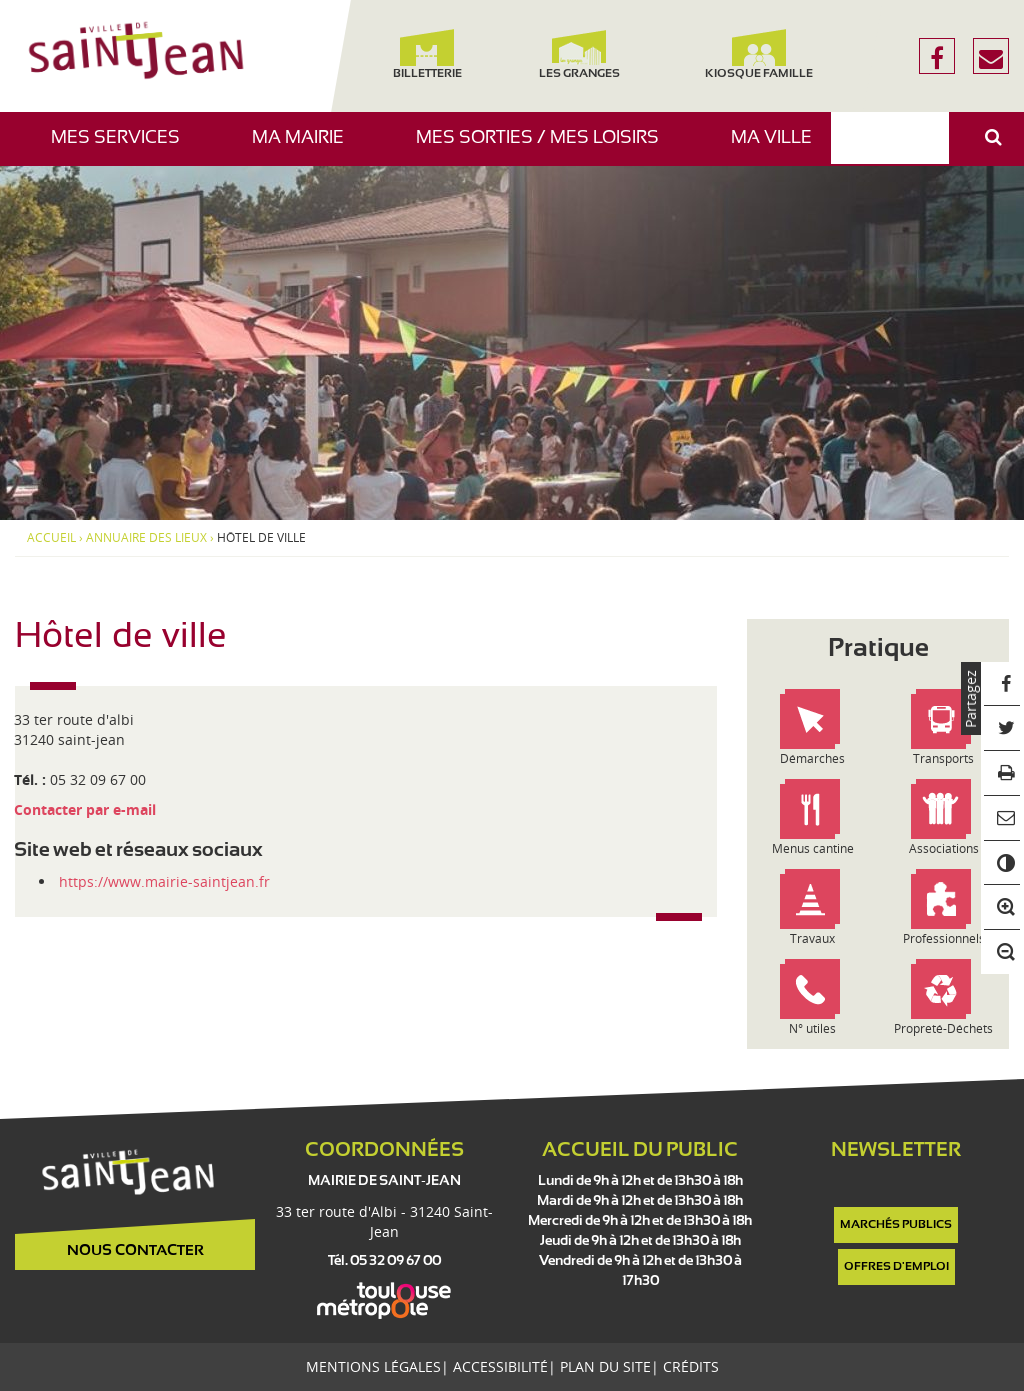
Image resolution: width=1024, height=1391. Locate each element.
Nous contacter (135, 1251)
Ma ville (779, 147)
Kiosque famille (759, 54)
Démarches (812, 758)
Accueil (51, 538)
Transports (943, 758)
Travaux (812, 938)
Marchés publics (896, 1225)
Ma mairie (305, 147)
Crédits (691, 1366)
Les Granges (578, 54)
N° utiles (812, 1028)
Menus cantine (813, 848)
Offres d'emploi (896, 1267)
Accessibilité (500, 1366)
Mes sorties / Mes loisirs (545, 147)
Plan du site (605, 1366)
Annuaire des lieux (146, 538)
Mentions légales (373, 1366)
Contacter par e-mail (85, 809)
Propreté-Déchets (943, 1028)
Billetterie (427, 54)
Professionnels (944, 938)
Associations (944, 848)
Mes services (123, 147)
